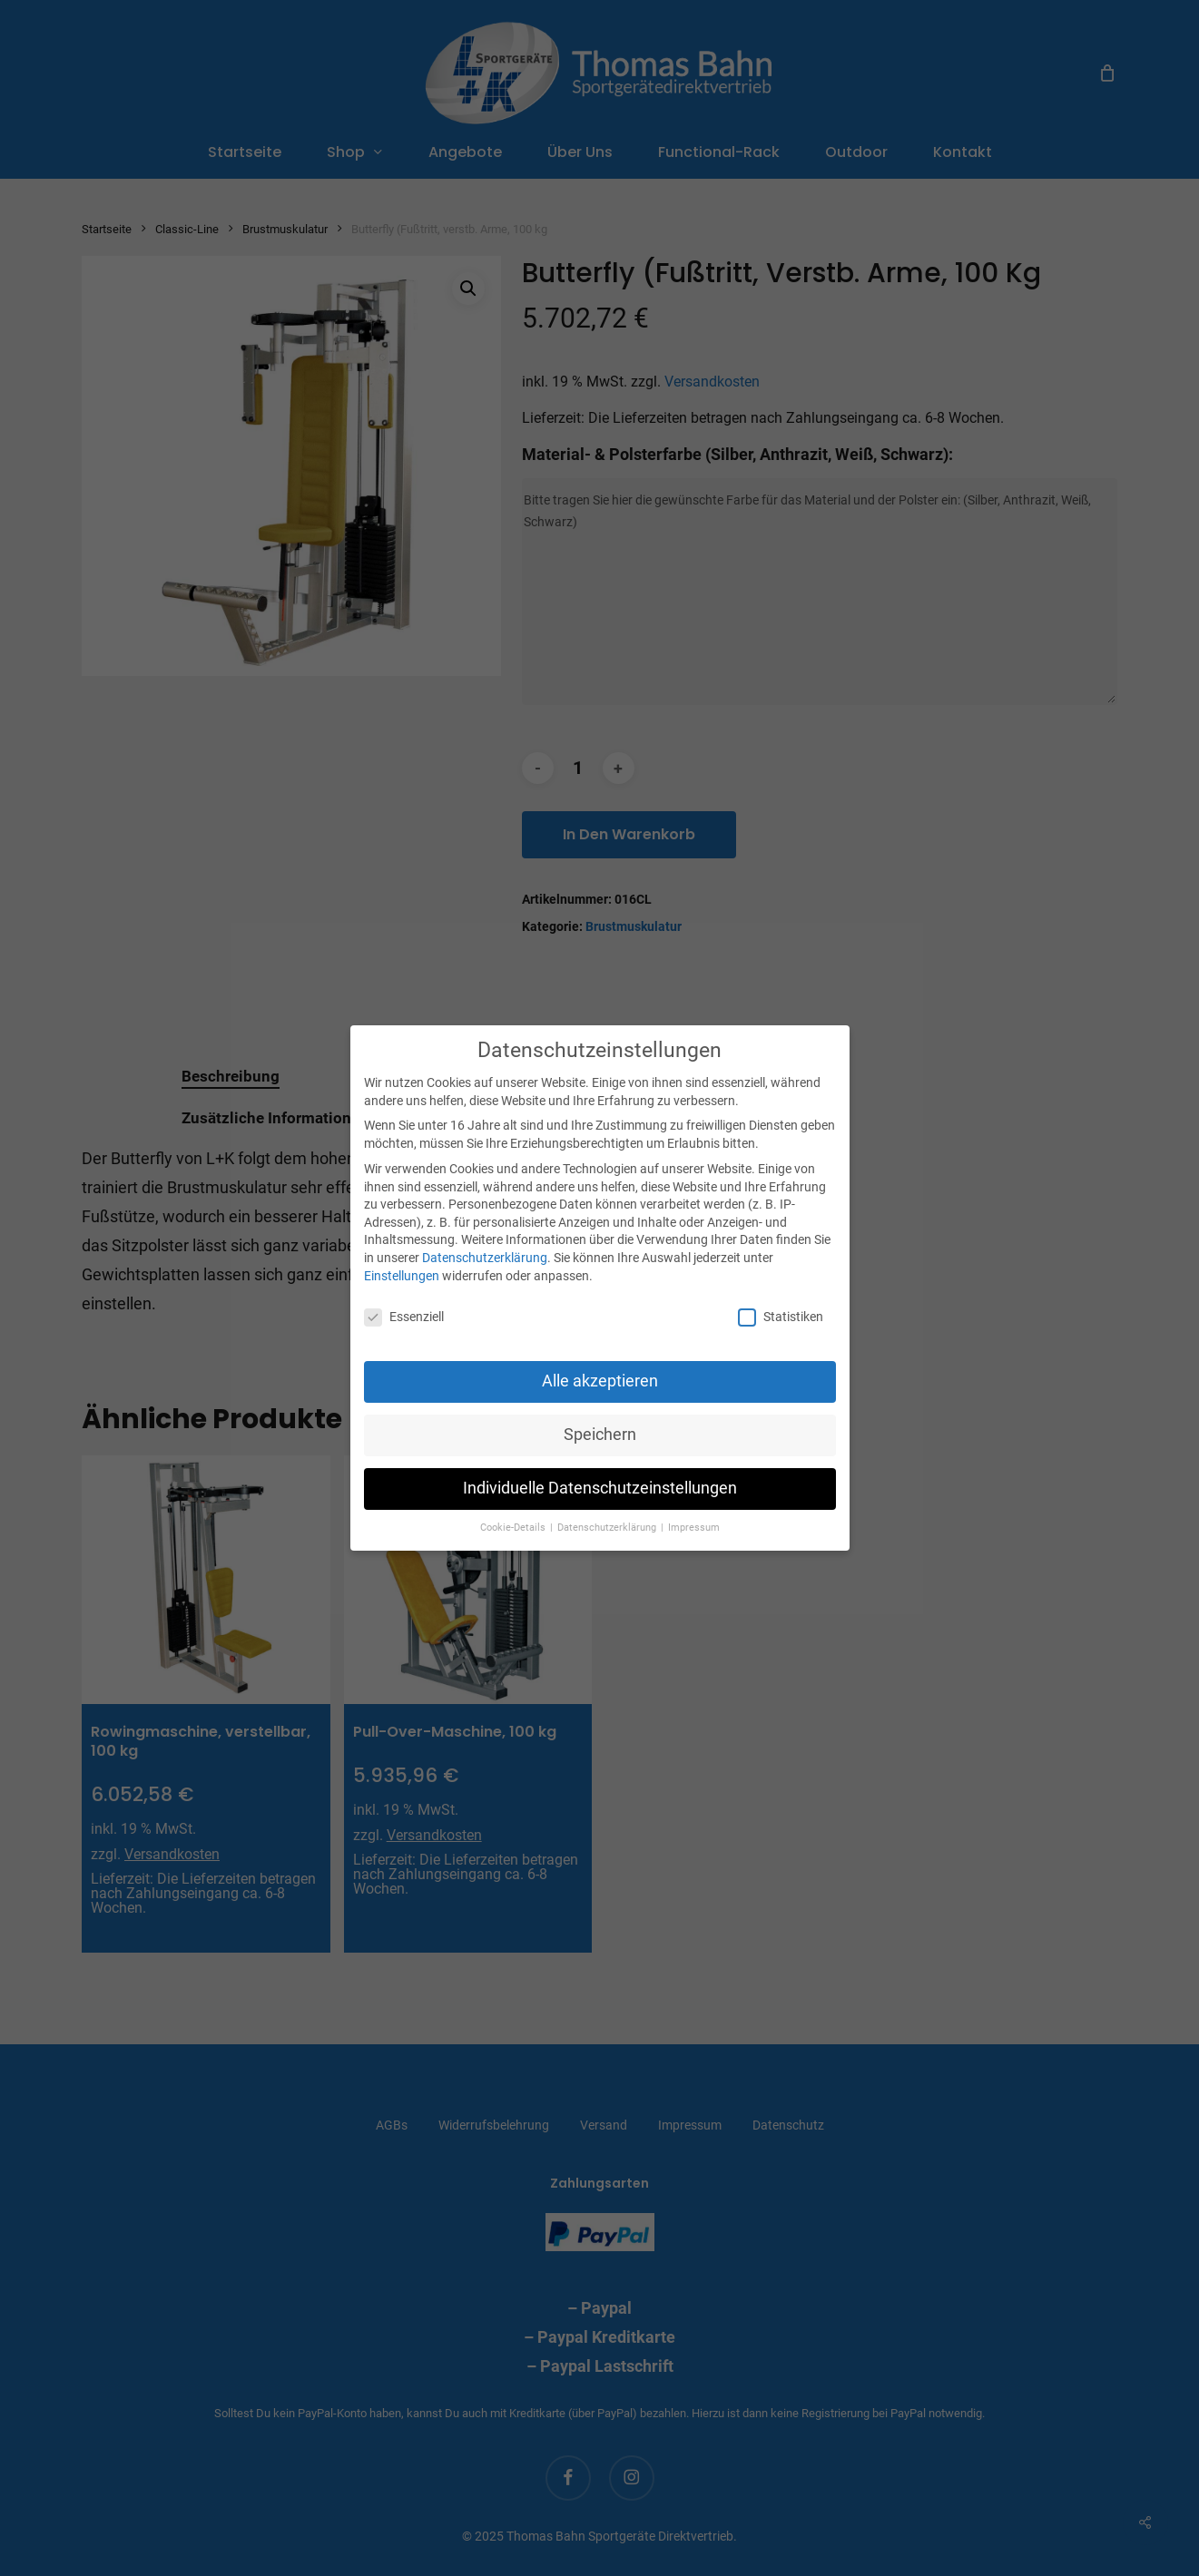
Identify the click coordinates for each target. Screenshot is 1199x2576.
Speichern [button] (600, 1434)
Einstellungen (401, 1275)
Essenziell (404, 1317)
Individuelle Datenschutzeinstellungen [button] (600, 1488)
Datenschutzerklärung (484, 1257)
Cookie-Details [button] (514, 1527)
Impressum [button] (694, 1527)
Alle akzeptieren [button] (600, 1381)
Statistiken (780, 1317)
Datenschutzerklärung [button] (608, 1527)
